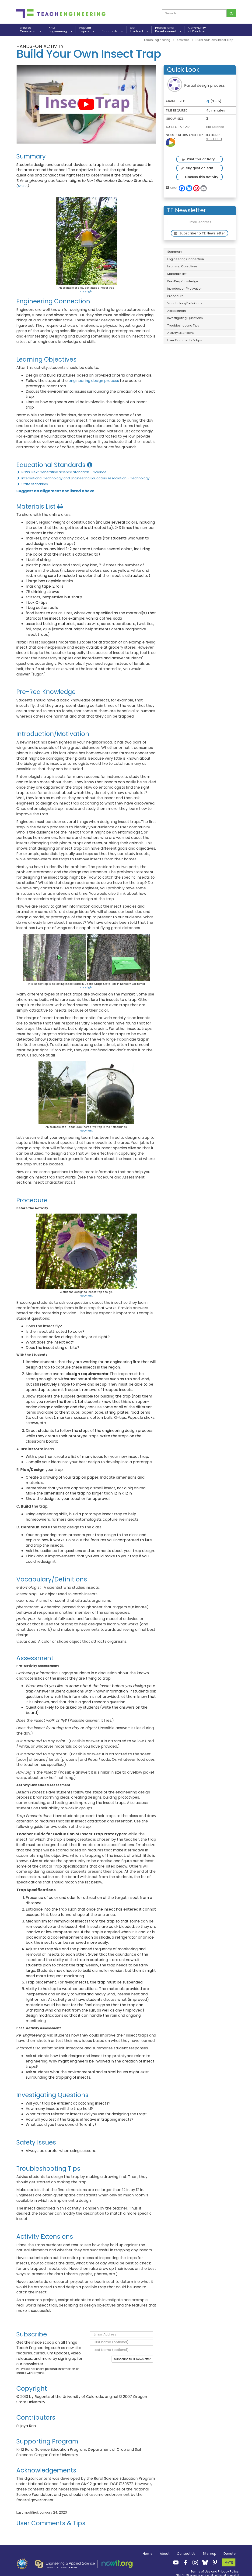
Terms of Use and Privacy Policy (214, 2571)
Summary (174, 251)
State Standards (32, 484)
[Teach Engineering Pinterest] (213, 2562)
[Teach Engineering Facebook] (184, 2562)
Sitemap (209, 2553)
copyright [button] (86, 291)
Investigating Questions (185, 318)
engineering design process (94, 380)
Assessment (176, 311)
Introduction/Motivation (185, 288)
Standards (112, 31)
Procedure (175, 296)
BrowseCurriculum (31, 29)
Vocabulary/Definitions (184, 303)
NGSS (23, 186)
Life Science (215, 127)
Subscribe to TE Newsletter (132, 2359)
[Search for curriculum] (231, 13)
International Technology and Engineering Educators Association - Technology (83, 478)
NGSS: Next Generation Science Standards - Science (61, 472)
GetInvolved (139, 29)
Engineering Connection (185, 259)
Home (148, 2553)
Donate (230, 2553)
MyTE (228, 2562)
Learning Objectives (182, 266)
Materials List (176, 274)
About (165, 2553)
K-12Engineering (60, 29)
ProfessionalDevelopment (168, 29)
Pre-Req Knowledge (182, 281)
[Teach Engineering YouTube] (174, 2562)
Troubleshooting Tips (183, 325)
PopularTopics (86, 29)
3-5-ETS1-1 (214, 139)
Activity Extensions (180, 333)
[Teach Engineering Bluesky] (204, 2562)
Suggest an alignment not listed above (55, 491)
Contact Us (186, 2553)
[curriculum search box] (194, 13)
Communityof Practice (197, 29)
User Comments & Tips (184, 340)
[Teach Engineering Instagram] (194, 2562)
